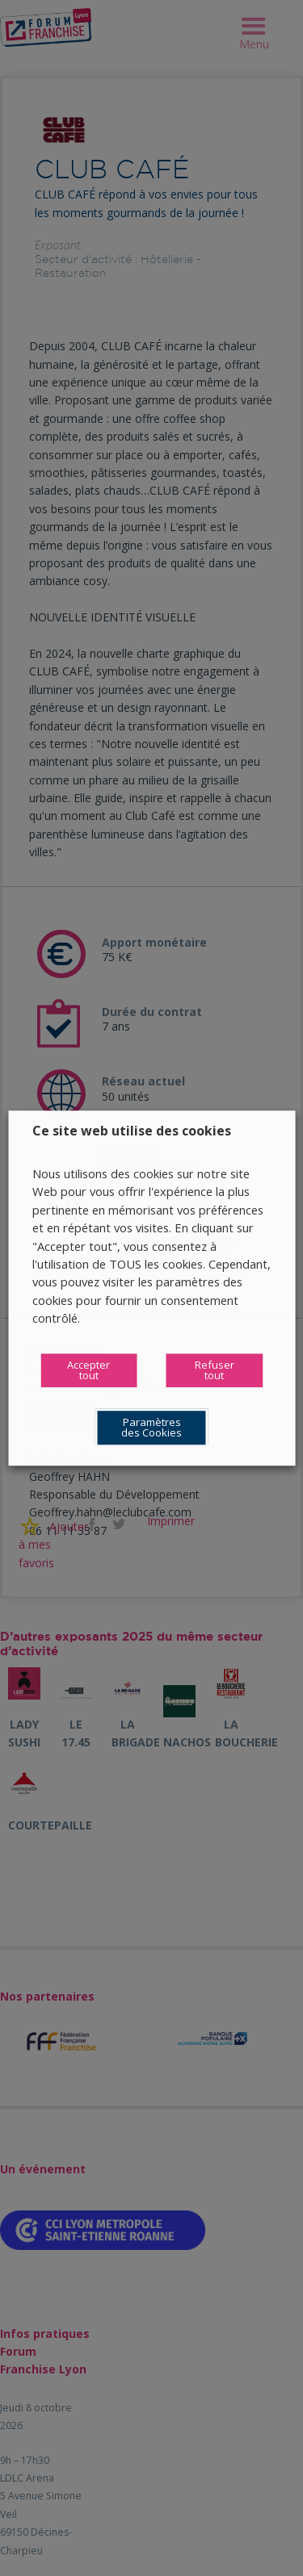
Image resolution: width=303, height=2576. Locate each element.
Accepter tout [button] (88, 1369)
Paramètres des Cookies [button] (151, 1427)
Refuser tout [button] (214, 1369)
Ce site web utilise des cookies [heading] (131, 1131)
